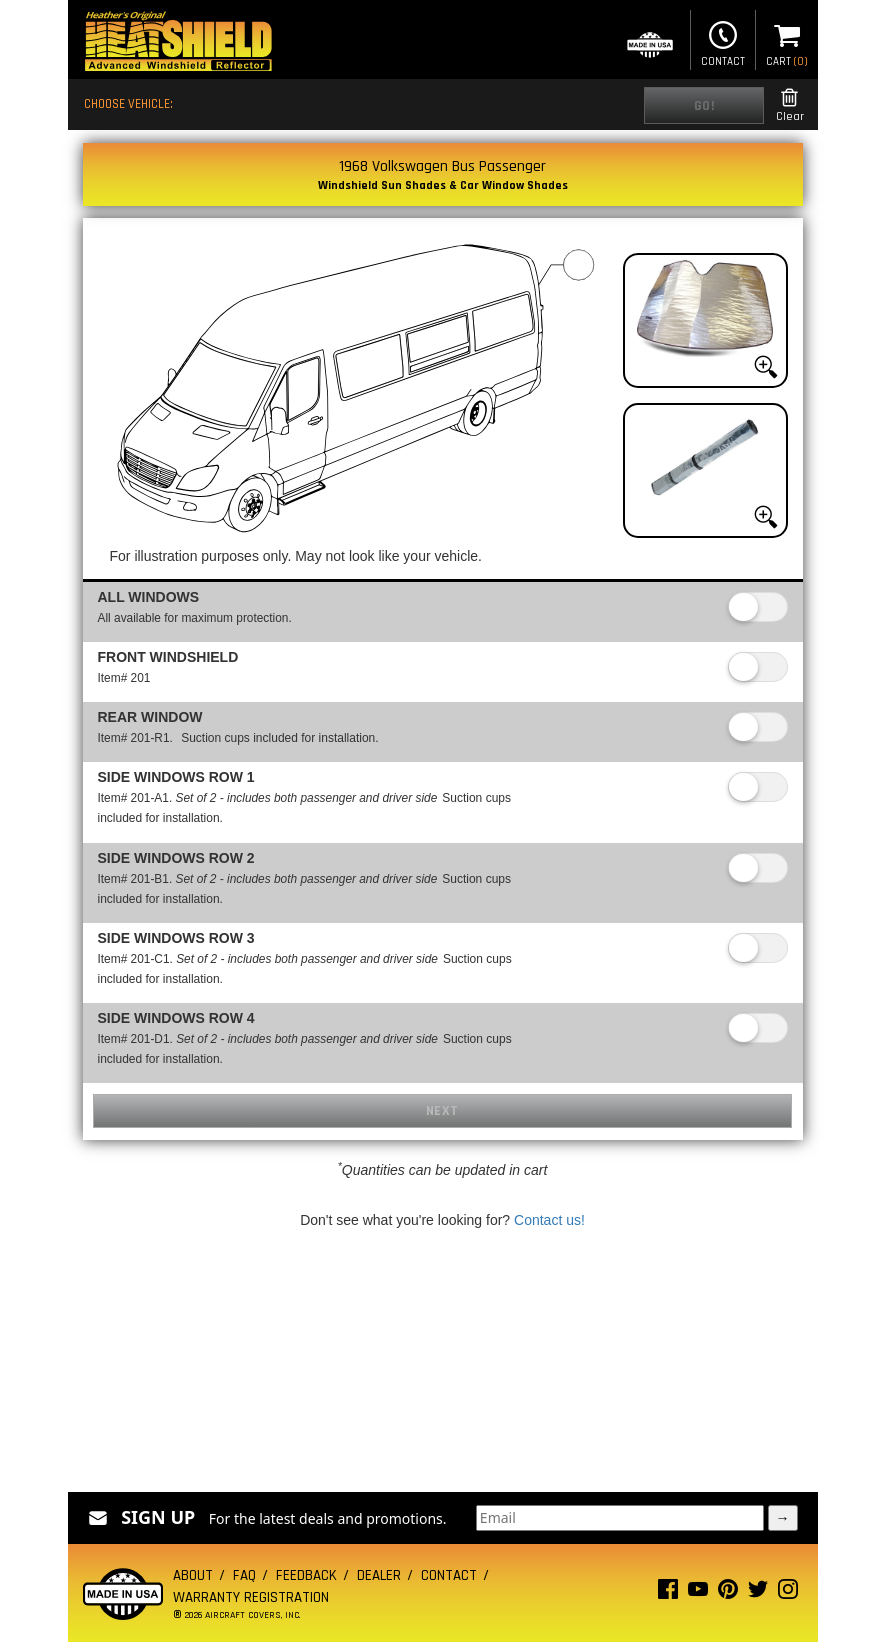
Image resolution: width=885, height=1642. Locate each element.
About (193, 1575)
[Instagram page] (788, 1593)
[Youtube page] (698, 1593)
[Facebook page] (668, 1593)
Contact (723, 42)
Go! (704, 106)
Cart (787, 42)
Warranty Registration (251, 1597)
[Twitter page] (758, 1593)
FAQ (244, 1575)
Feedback (306, 1575)
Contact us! (549, 1220)
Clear (790, 105)
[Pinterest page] (728, 1593)
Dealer (379, 1575)
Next (442, 1111)
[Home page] (178, 43)
